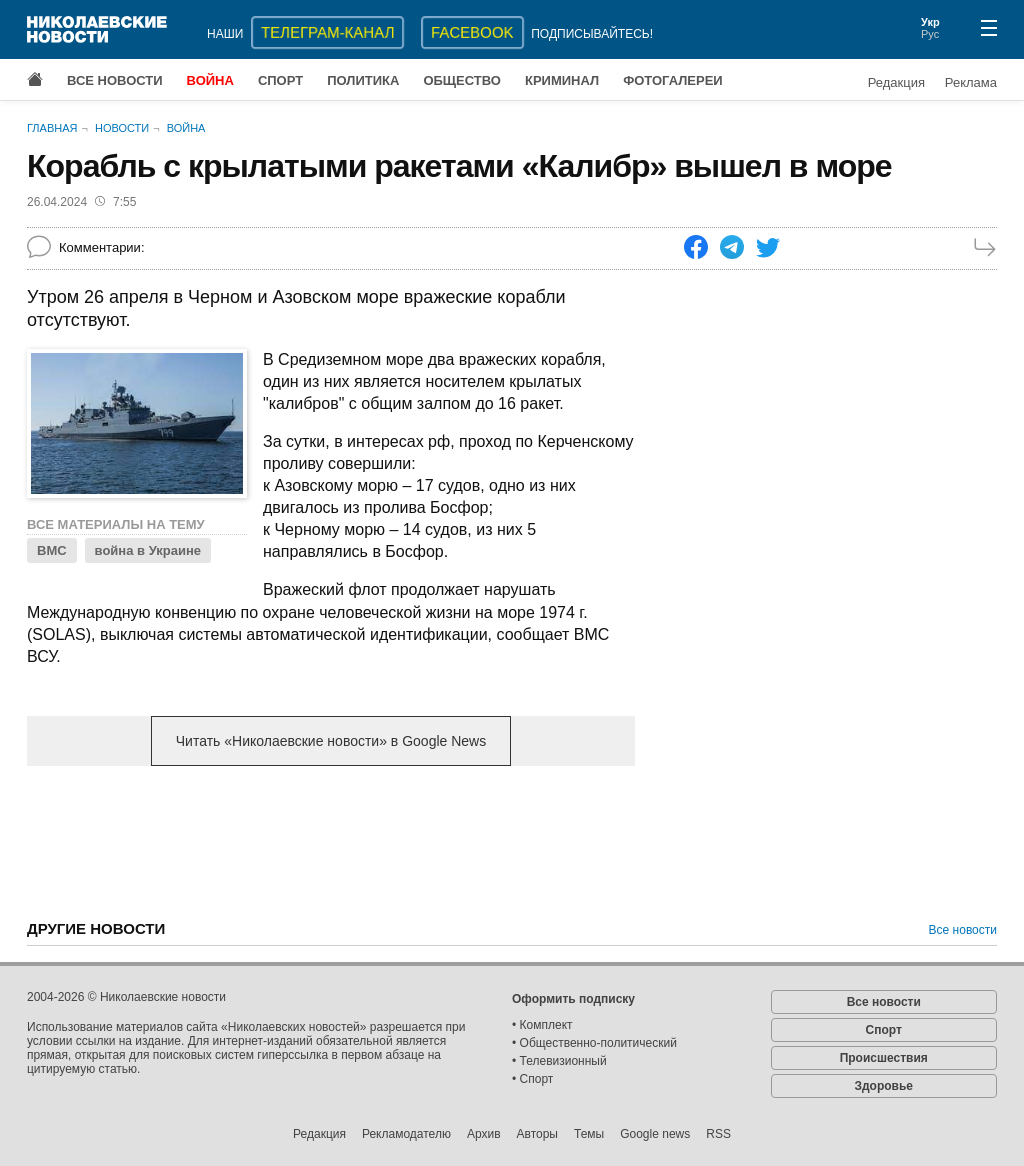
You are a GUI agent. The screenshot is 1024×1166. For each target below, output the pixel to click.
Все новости (115, 80)
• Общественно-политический (594, 1043)
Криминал (562, 80)
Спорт (280, 80)
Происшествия (884, 1058)
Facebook (472, 32)
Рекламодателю (406, 1134)
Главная (52, 128)
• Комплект (542, 1025)
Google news (655, 1134)
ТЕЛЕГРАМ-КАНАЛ (327, 32)
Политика (363, 80)
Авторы (537, 1134)
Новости (122, 128)
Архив (484, 1134)
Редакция (896, 82)
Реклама (971, 82)
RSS (718, 1134)
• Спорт (532, 1079)
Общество (462, 80)
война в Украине (148, 550)
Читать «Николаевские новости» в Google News (331, 741)
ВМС (52, 550)
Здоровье (883, 1086)
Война (210, 80)
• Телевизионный (559, 1061)
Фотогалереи (673, 80)
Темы (589, 1134)
